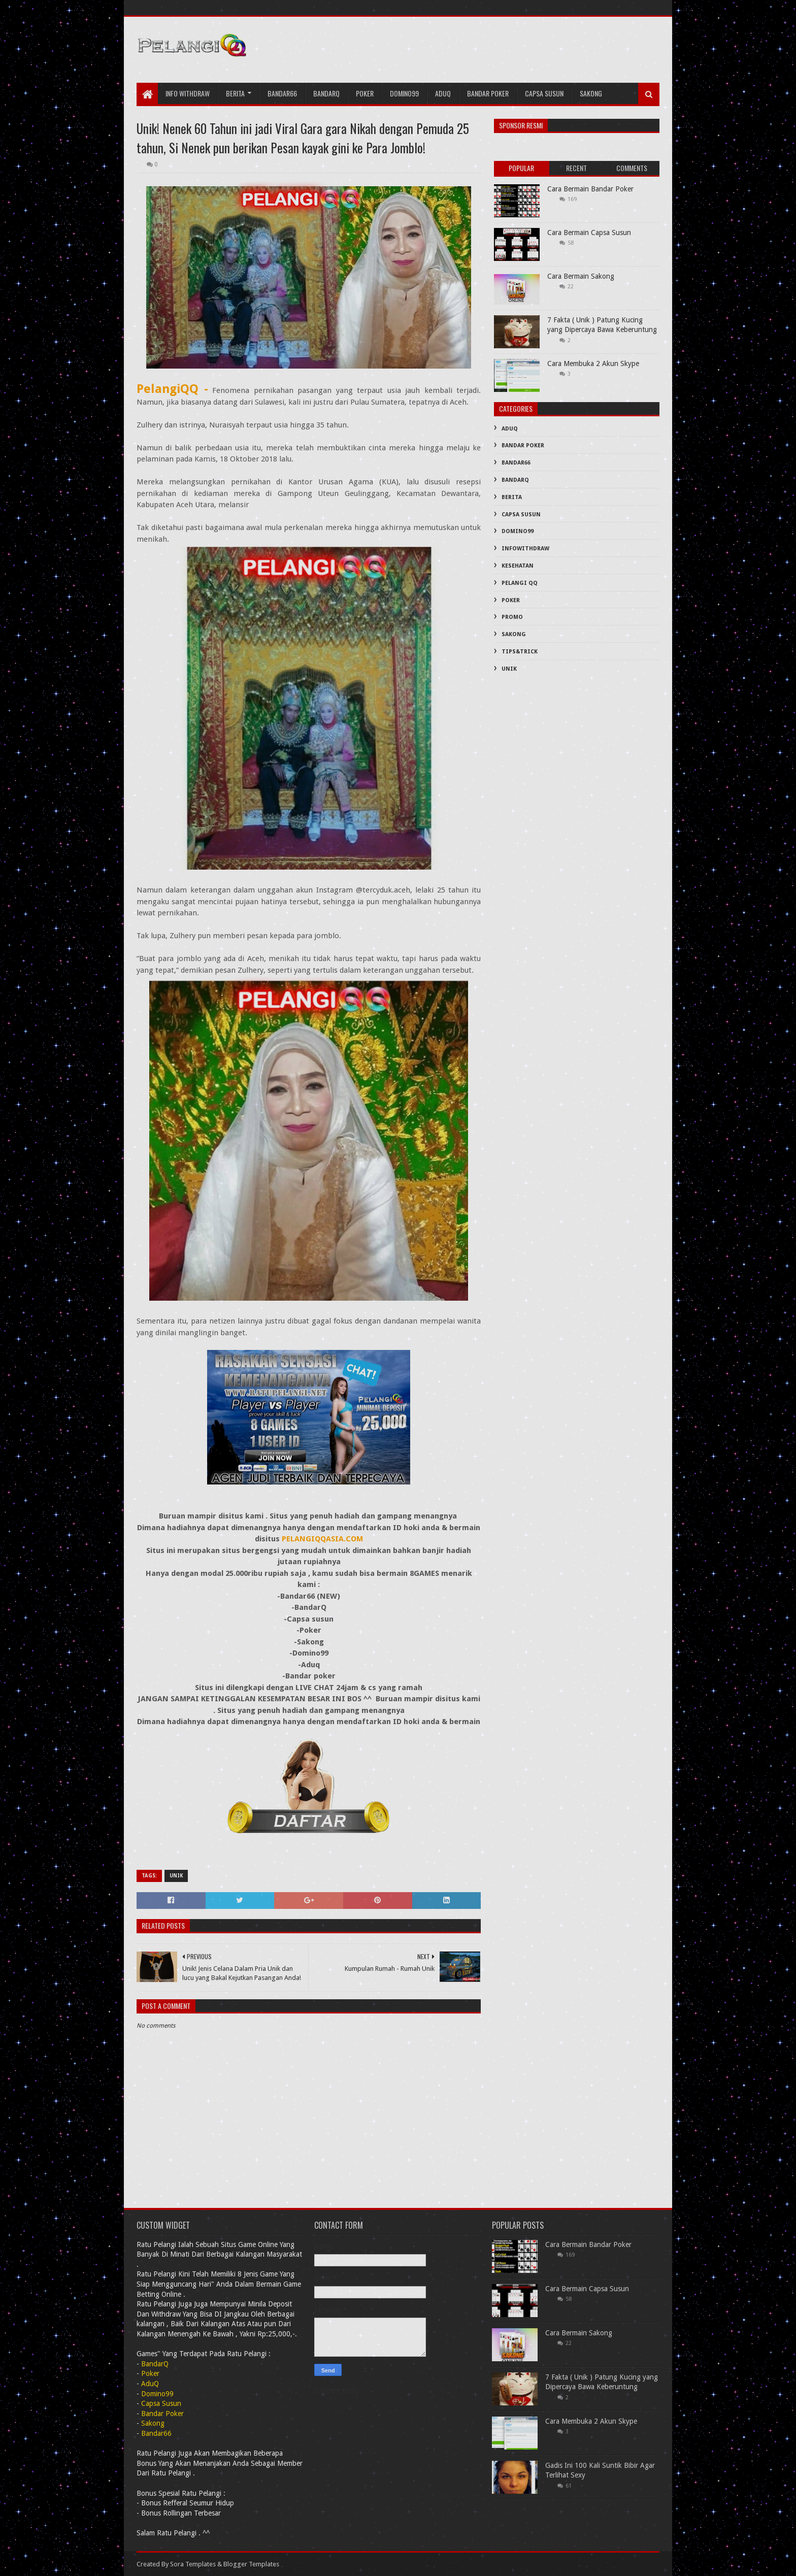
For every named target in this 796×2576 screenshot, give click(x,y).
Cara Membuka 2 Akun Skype (593, 363)
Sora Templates (193, 2564)
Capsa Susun (544, 93)
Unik (176, 1875)
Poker (365, 93)
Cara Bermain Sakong (580, 276)
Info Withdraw (187, 93)
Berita (235, 93)
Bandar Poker (488, 93)
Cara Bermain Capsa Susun (589, 232)
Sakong (591, 93)
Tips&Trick (520, 651)
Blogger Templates (251, 2564)
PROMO (512, 617)
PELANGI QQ (520, 583)
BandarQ (515, 480)
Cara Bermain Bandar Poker (590, 189)
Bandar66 (282, 93)
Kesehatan (518, 566)
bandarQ (326, 93)
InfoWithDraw (525, 548)
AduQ (443, 93)
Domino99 (404, 93)
